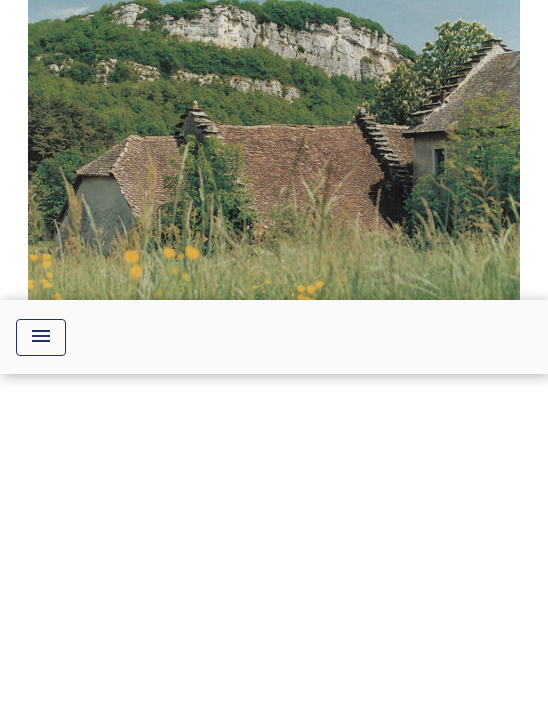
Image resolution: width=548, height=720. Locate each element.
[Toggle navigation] (41, 337)
